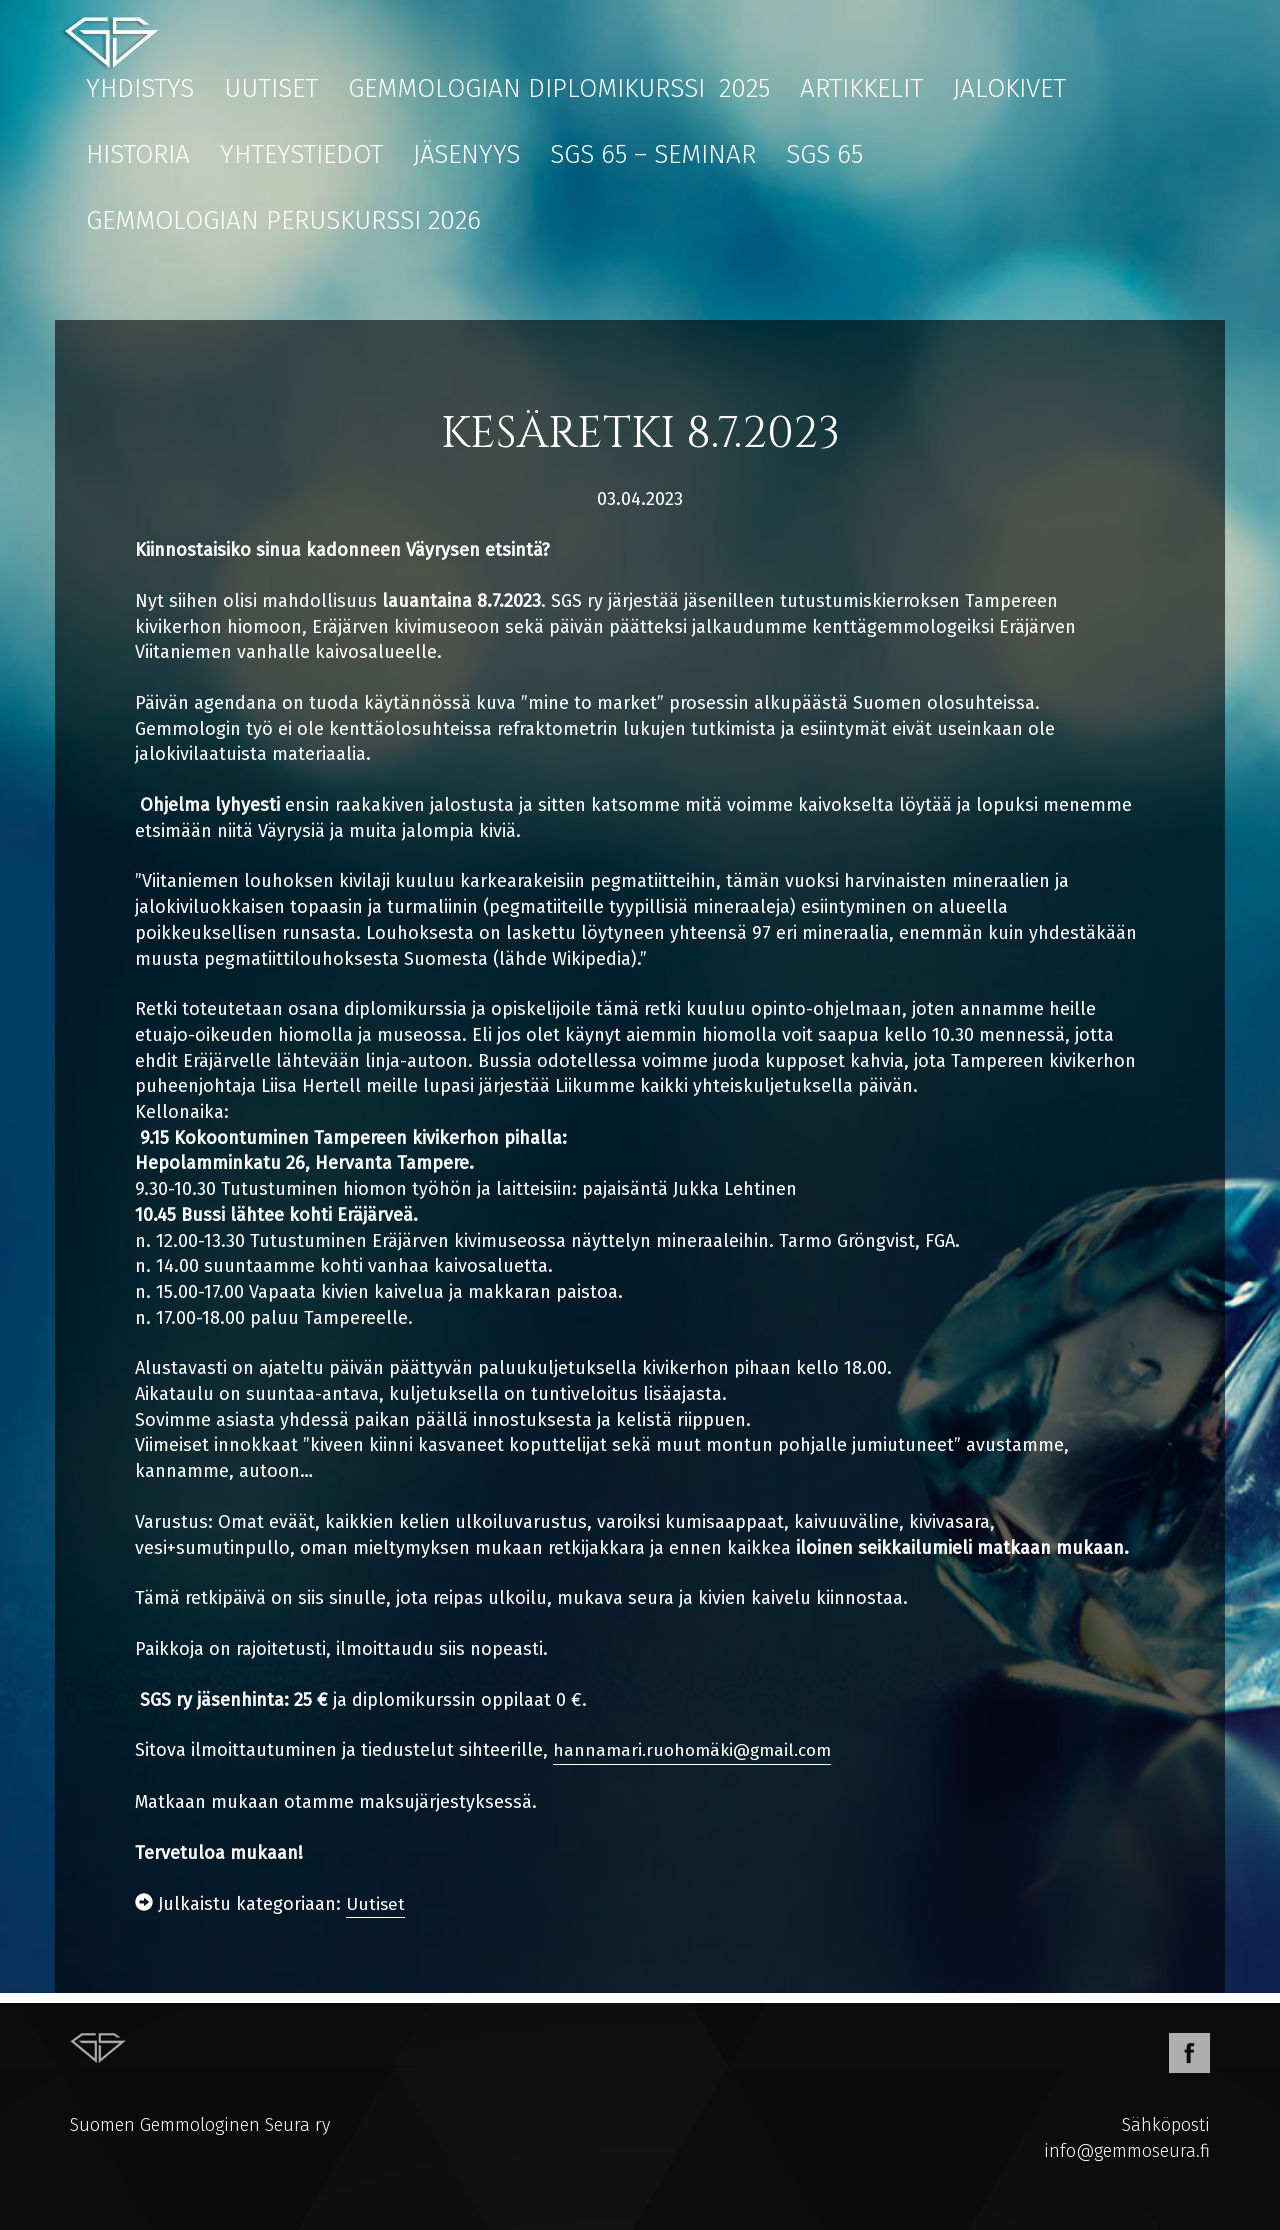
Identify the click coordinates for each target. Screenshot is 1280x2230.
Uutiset (271, 88)
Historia (138, 154)
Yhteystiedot (301, 154)
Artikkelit (861, 88)
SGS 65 (824, 154)
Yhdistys (140, 88)
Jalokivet (1009, 88)
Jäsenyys (466, 154)
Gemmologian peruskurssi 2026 (283, 220)
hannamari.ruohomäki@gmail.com (698, 1750)
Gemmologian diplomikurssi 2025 (559, 88)
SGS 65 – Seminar (653, 154)
